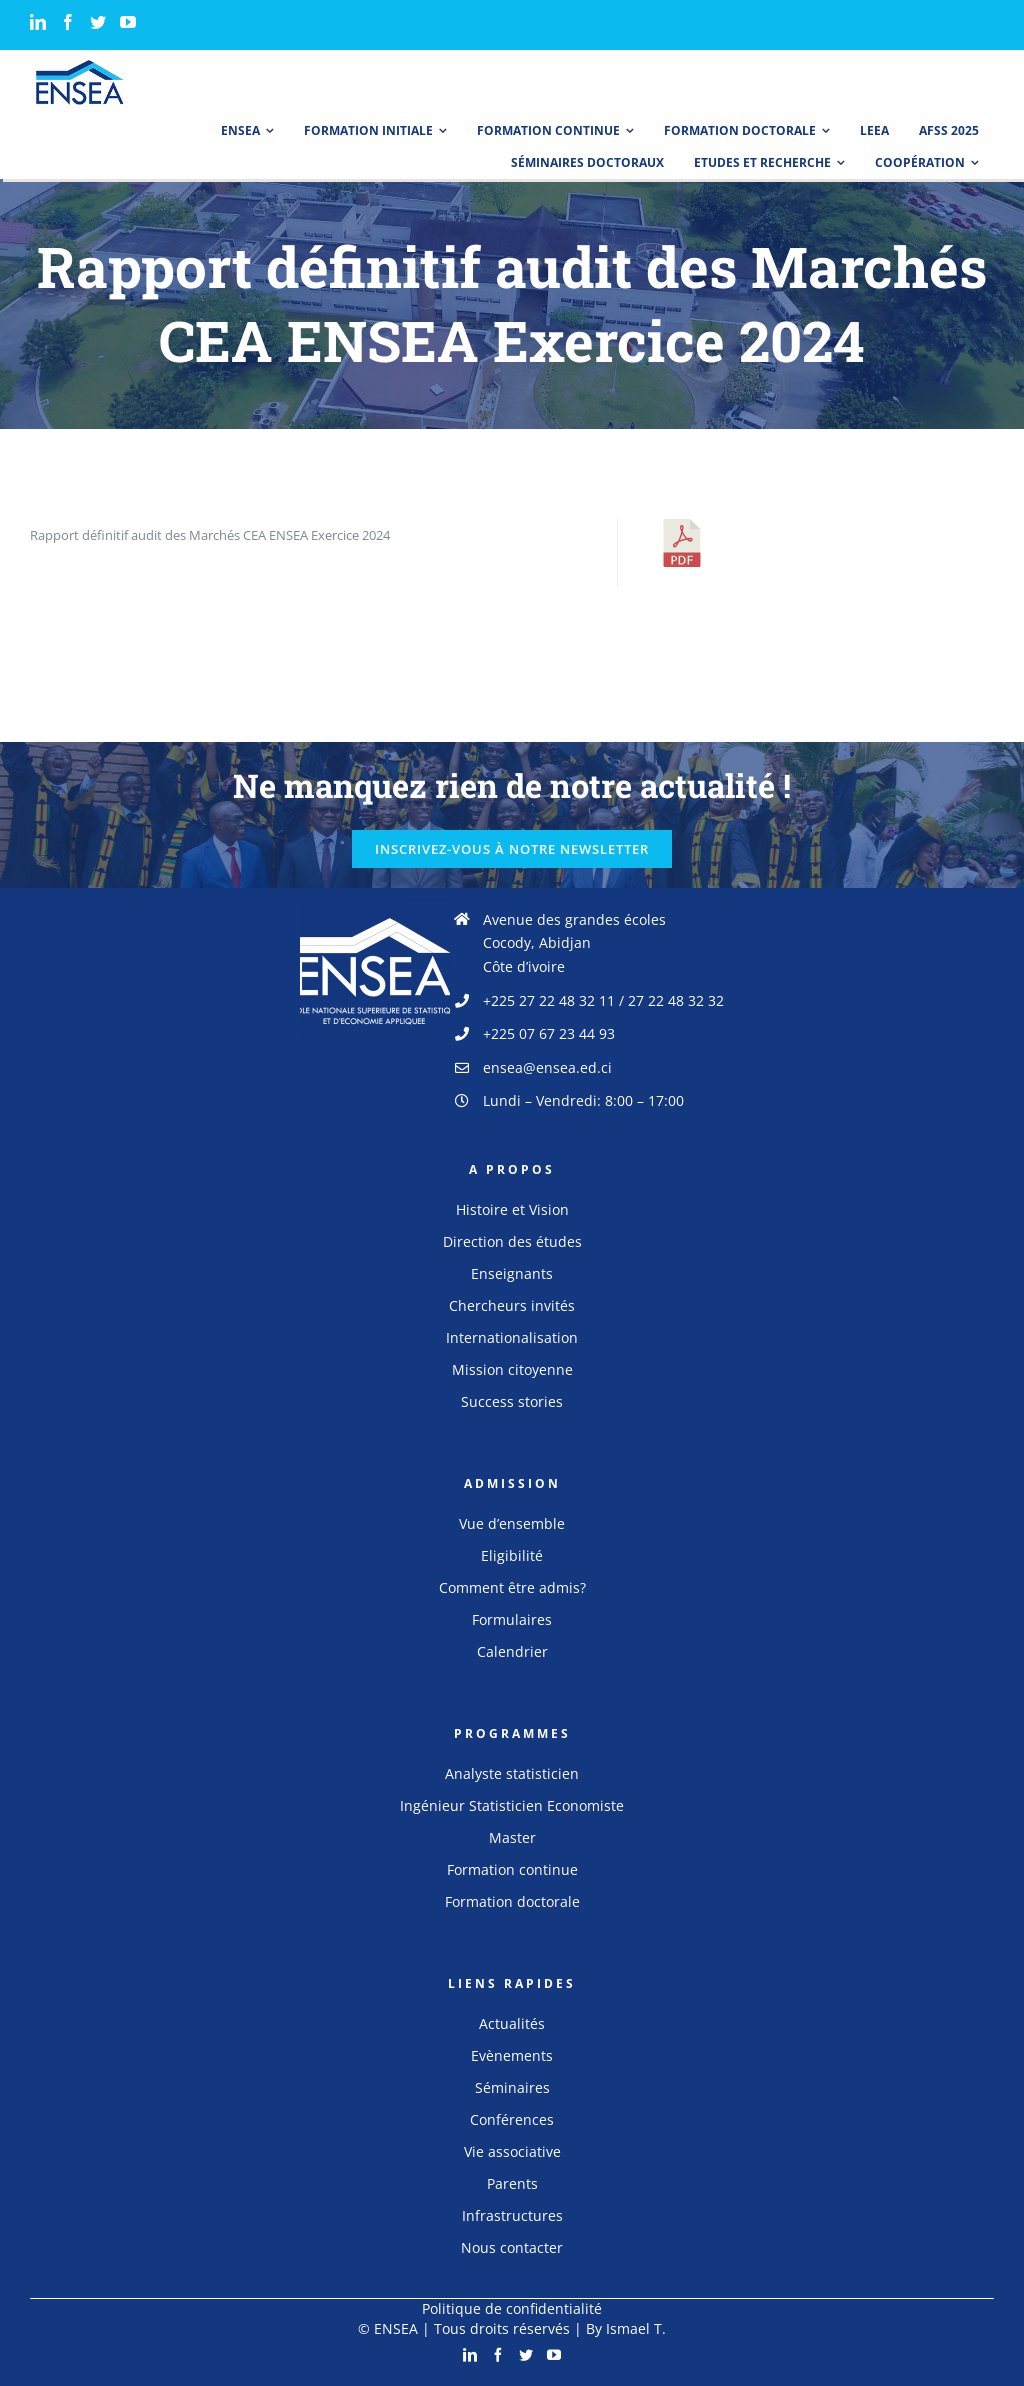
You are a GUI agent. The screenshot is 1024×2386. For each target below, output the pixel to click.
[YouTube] (128, 22)
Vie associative (512, 2151)
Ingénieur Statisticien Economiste (512, 1805)
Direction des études (512, 1241)
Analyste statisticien (512, 1773)
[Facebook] (68, 22)
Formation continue (512, 1869)
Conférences (512, 2119)
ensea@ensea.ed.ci (547, 1067)
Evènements (512, 2055)
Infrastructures (512, 2215)
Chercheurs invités (512, 1305)
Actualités (512, 2023)
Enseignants (512, 1273)
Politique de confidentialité (512, 2308)
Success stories (512, 1401)
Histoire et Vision (512, 1209)
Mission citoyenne (512, 1369)
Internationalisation (512, 1337)
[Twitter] (98, 22)
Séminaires (512, 2087)
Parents (512, 2183)
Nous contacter (512, 2247)
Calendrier (512, 1651)
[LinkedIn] (38, 22)
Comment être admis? (512, 1587)
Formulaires (512, 1619)
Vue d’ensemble (512, 1523)
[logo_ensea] (80, 66)
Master (512, 1837)
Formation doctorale (512, 1901)
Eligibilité (512, 1555)
